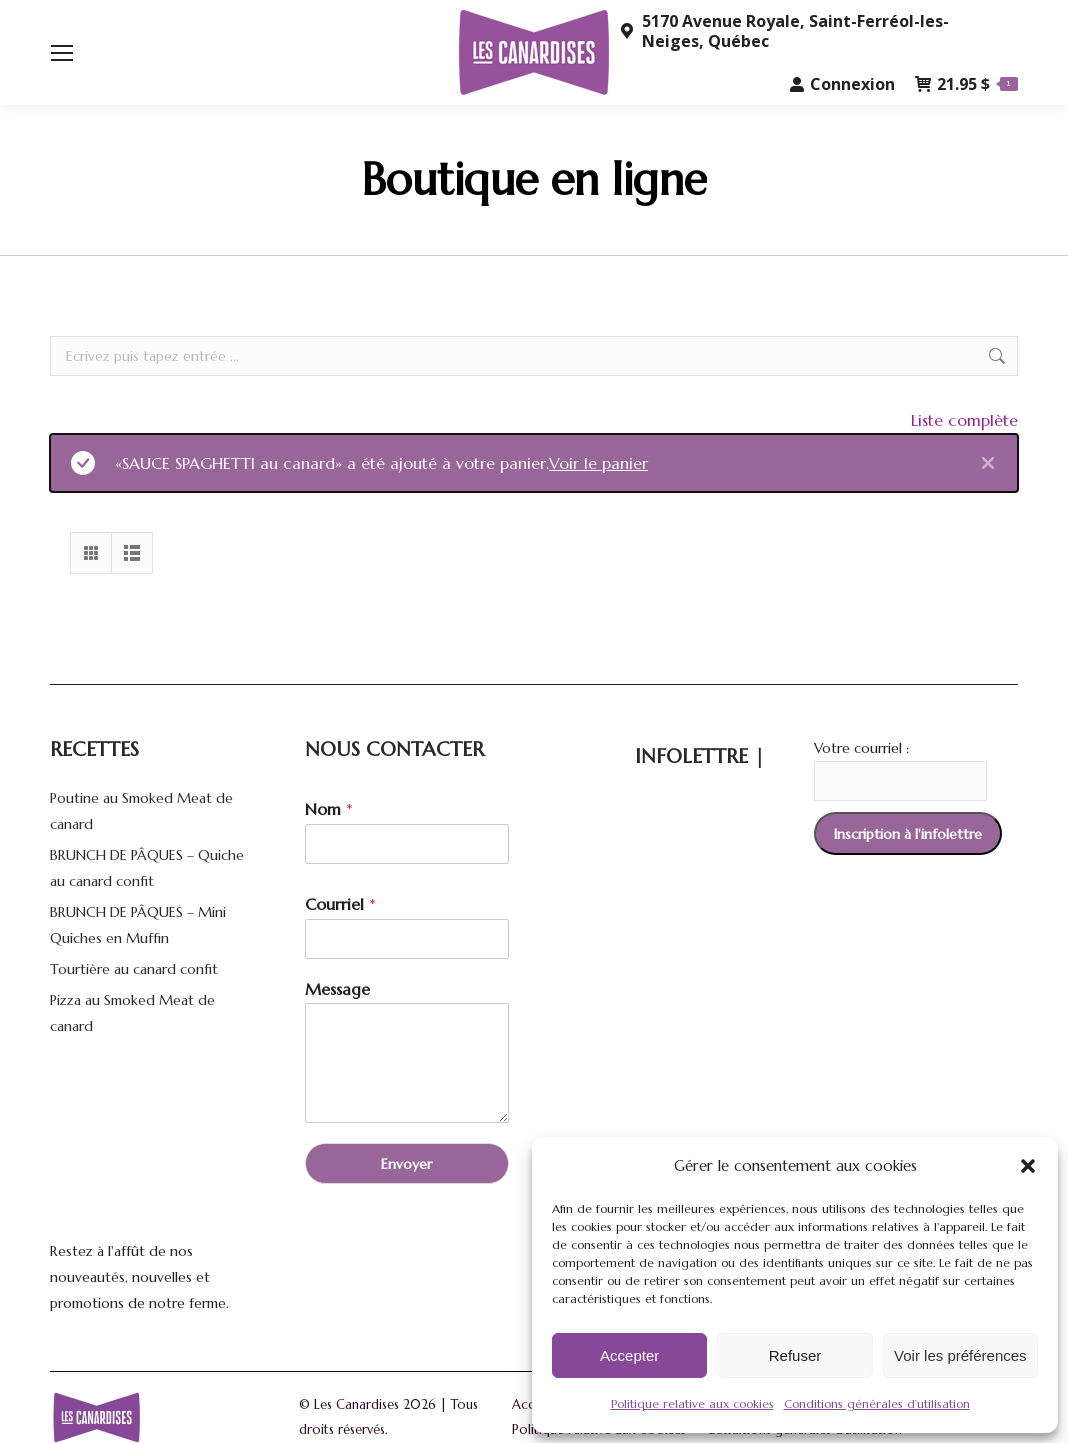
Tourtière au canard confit (134, 969)
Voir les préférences (960, 1355)
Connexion (842, 84)
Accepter (629, 1355)
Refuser (795, 1355)
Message (337, 989)
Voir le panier (598, 463)
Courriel (340, 904)
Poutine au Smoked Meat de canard (141, 811)
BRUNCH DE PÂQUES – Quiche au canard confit (147, 868)
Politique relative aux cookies (692, 1403)
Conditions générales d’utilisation (877, 1403)
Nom (329, 809)
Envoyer (406, 1164)
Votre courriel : (861, 748)
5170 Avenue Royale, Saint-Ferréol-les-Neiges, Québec (784, 31)
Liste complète (964, 420)
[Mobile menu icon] (62, 53)
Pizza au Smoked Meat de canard (132, 1013)
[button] (1028, 1166)
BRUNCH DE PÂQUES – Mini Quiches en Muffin (138, 925)
